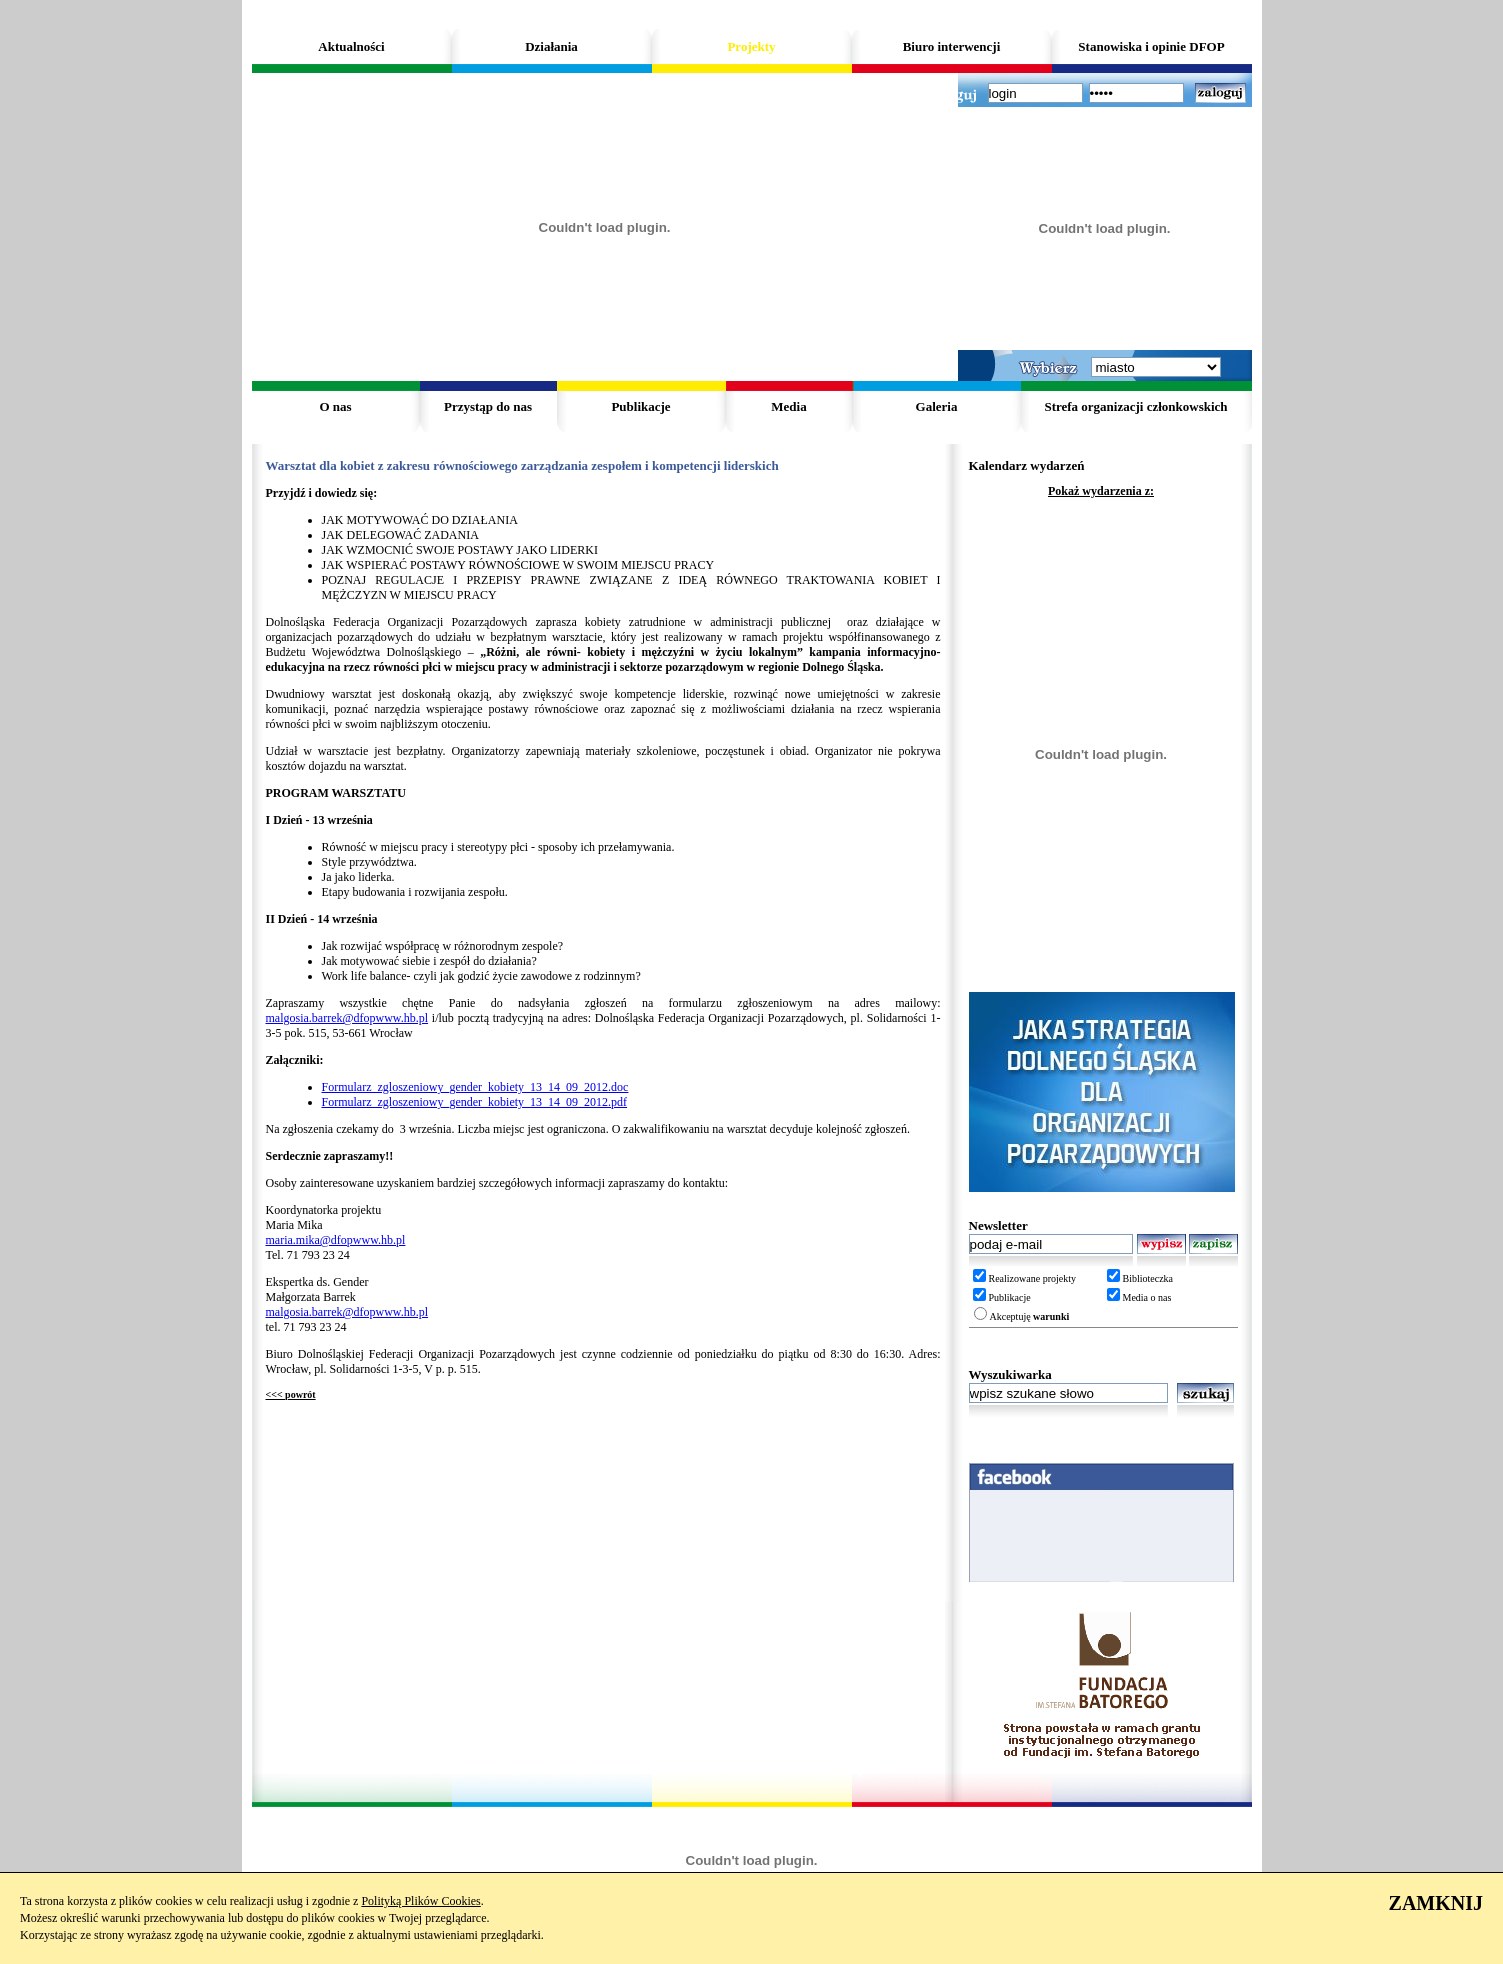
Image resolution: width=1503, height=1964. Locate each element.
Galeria (937, 406)
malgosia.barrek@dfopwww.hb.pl (347, 1018)
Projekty (751, 46)
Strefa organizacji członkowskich (1135, 406)
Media (788, 406)
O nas (335, 406)
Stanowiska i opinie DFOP (1151, 46)
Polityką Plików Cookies (420, 1901)
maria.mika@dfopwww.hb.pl (336, 1240)
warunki (1051, 1316)
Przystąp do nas (488, 406)
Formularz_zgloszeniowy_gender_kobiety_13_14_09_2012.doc (475, 1087)
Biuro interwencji (952, 46)
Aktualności (351, 46)
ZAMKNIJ (1436, 1903)
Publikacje (640, 406)
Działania (551, 46)
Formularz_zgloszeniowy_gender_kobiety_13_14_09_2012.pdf (475, 1102)
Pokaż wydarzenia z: (1101, 491)
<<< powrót (291, 1394)
